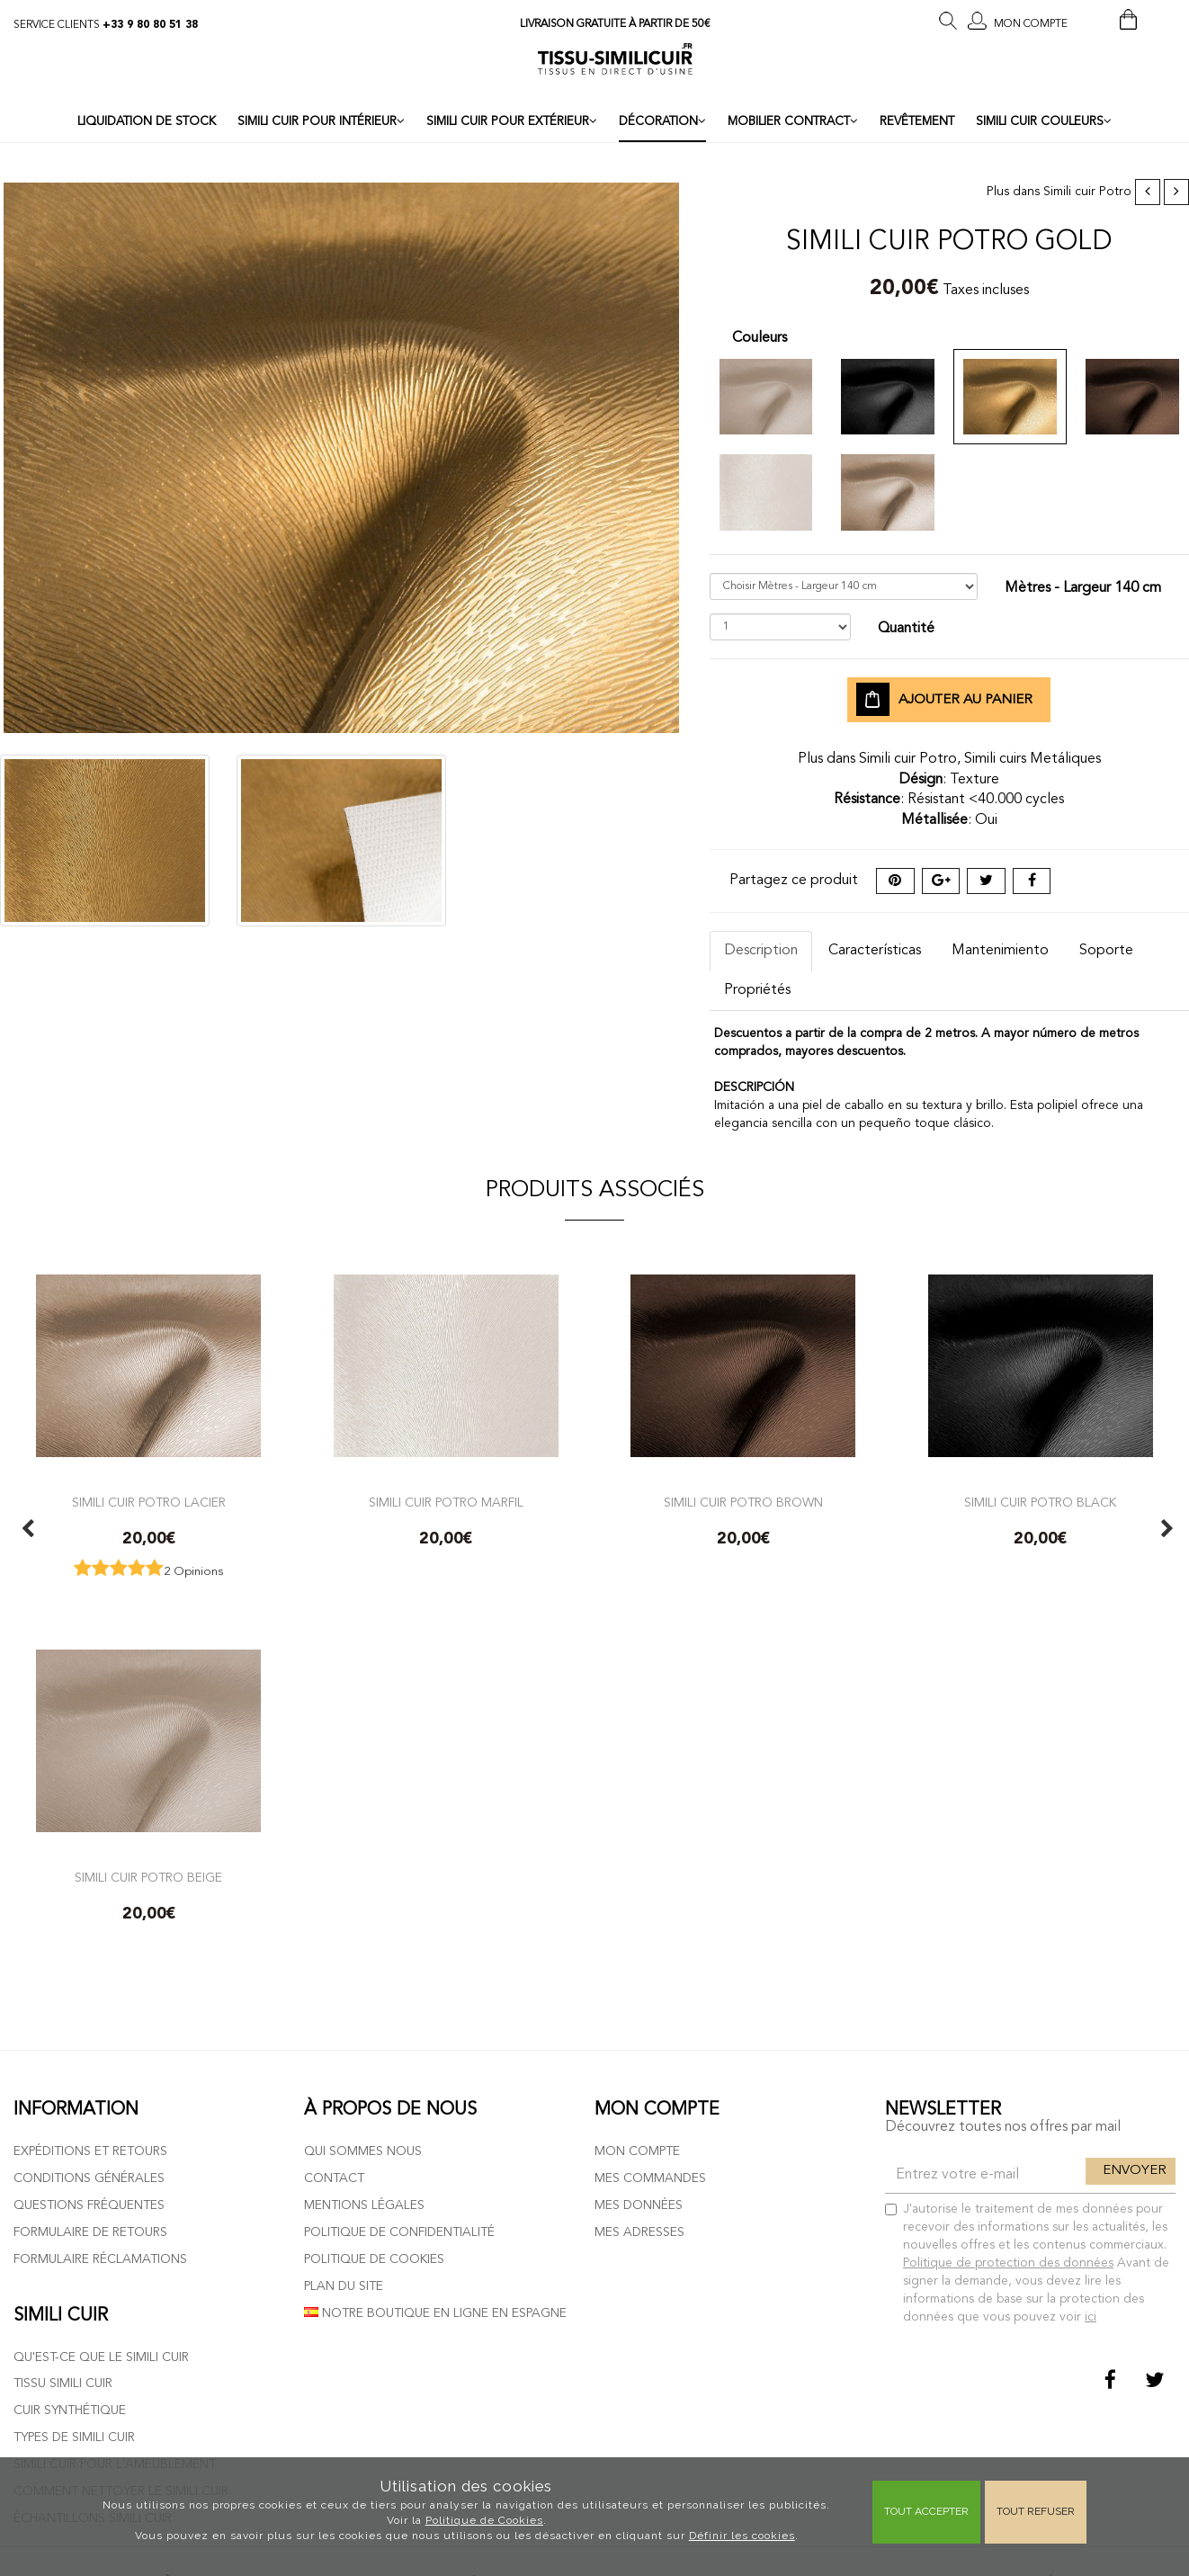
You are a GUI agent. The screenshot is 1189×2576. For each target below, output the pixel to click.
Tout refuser (1036, 2511)
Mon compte (637, 2151)
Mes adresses (639, 2232)
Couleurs (759, 338)
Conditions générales (89, 2178)
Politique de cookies (374, 2259)
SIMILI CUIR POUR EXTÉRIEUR (511, 121)
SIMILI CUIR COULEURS (1044, 121)
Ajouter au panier (944, 700)
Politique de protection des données (1008, 2263)
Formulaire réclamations (100, 2259)
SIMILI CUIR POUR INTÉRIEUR (321, 121)
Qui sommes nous (363, 2151)
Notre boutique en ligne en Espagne (435, 2313)
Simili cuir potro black (1040, 1503)
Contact (334, 2178)
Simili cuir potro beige (148, 1878)
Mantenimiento (1000, 951)
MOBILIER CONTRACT (793, 121)
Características (874, 951)
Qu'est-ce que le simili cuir (101, 2357)
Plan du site (343, 2286)
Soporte (1106, 951)
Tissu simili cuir (62, 2383)
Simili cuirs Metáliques (1032, 759)
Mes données (638, 2205)
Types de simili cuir (74, 2437)
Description (761, 951)
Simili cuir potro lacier (149, 1503)
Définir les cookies (742, 2535)
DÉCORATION (662, 121)
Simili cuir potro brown (743, 1503)
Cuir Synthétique (69, 2410)
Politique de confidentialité (399, 2232)
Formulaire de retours (90, 2232)
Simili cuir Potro (1087, 192)
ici (1090, 2317)
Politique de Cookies (484, 2520)
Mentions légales (364, 2205)
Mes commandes (650, 2178)
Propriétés (757, 990)
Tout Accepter (926, 2511)
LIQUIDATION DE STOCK (146, 122)
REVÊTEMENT (917, 122)
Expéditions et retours (90, 2151)
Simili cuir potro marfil (446, 1503)
